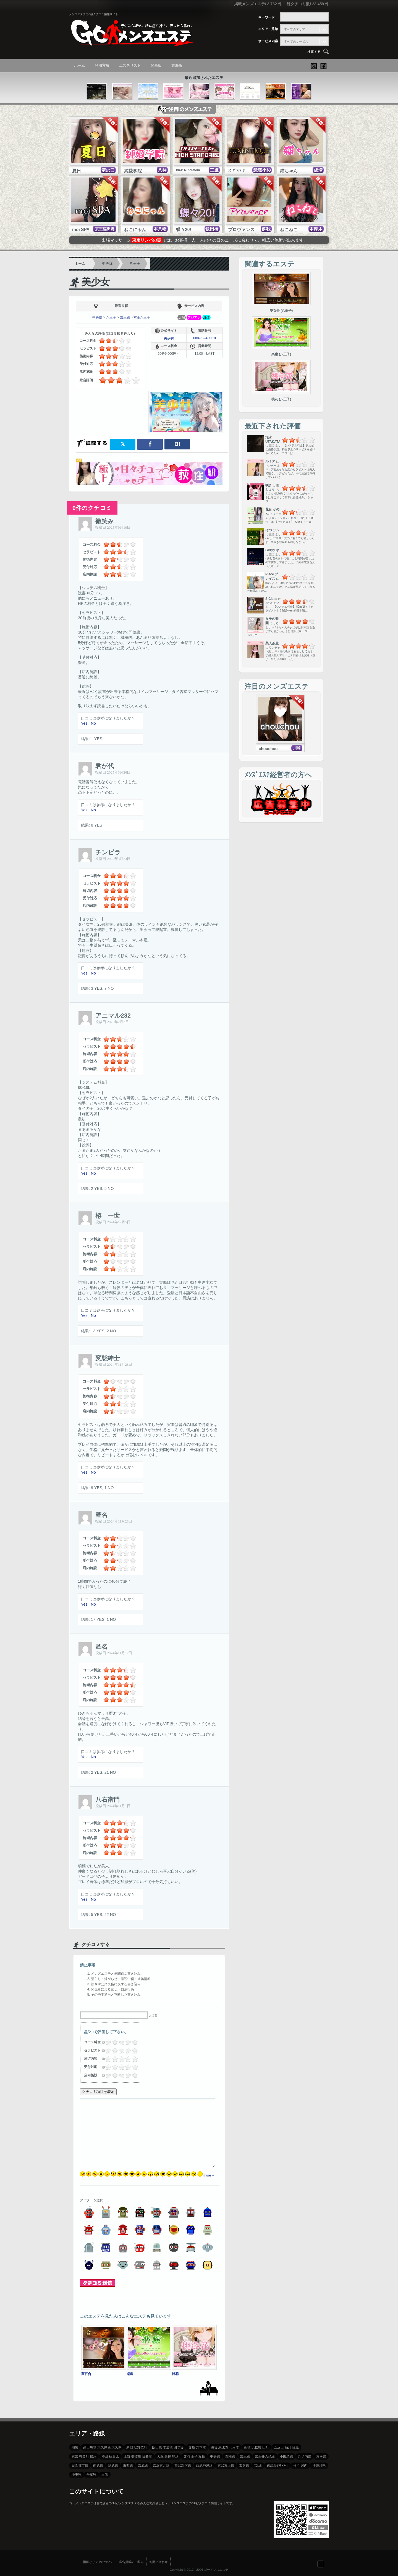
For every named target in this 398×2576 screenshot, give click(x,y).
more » (208, 2175)
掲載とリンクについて (98, 2562)
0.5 (106, 2042)
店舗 (181, 317)
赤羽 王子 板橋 (194, 2456)
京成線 (143, 2466)
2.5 (120, 2042)
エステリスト (130, 65)
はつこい (272, 530)
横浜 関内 (300, 2466)
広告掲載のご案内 (131, 2562)
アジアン (194, 317)
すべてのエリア (294, 29)
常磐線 (244, 2466)
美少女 (96, 282)
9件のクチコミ (92, 508)
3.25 (126, 2042)
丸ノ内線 (304, 2456)
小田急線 (286, 2456)
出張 (104, 2475)
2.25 (119, 2042)
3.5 (126, 2042)
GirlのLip (272, 550)
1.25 (112, 2042)
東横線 (321, 2456)
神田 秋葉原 (110, 2456)
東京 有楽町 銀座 (84, 2456)
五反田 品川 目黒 (286, 2447)
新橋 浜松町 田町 (256, 2447)
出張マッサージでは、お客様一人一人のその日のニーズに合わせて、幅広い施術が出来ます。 (205, 240)
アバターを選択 (91, 2200)
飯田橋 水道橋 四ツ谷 (168, 2447)
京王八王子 (141, 317)
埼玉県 (77, 2475)
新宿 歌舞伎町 (136, 2447)
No (93, 723)
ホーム (79, 65)
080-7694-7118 (204, 338)
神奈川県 (319, 2466)
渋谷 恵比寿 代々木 (225, 2447)
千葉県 (91, 2475)
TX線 (258, 2466)
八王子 (134, 263)
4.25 (132, 2042)
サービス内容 (268, 41)
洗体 (206, 317)
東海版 (176, 65)
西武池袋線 (204, 2466)
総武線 (113, 2466)
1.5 (113, 2042)
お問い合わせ (158, 2562)
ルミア (270, 461)
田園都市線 (80, 2466)
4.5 (133, 2042)
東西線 (128, 2466)
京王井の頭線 (265, 2456)
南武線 (98, 2466)
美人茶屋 (272, 643)
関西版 (156, 65)
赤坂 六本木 (197, 2447)
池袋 (75, 2447)
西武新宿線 (182, 2466)
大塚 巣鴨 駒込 (168, 2456)
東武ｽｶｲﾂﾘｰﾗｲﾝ (277, 2466)
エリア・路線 (268, 29)
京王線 (125, 317)
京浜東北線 (161, 2466)
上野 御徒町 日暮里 (138, 2456)
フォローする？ (320, 2563)
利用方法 (102, 65)
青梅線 (230, 2456)
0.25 (106, 2042)
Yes (84, 723)
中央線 (107, 263)
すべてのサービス (296, 41)
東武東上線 (226, 2466)
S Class (271, 599)
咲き (268, 485)
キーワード (266, 17)
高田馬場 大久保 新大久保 (102, 2447)
